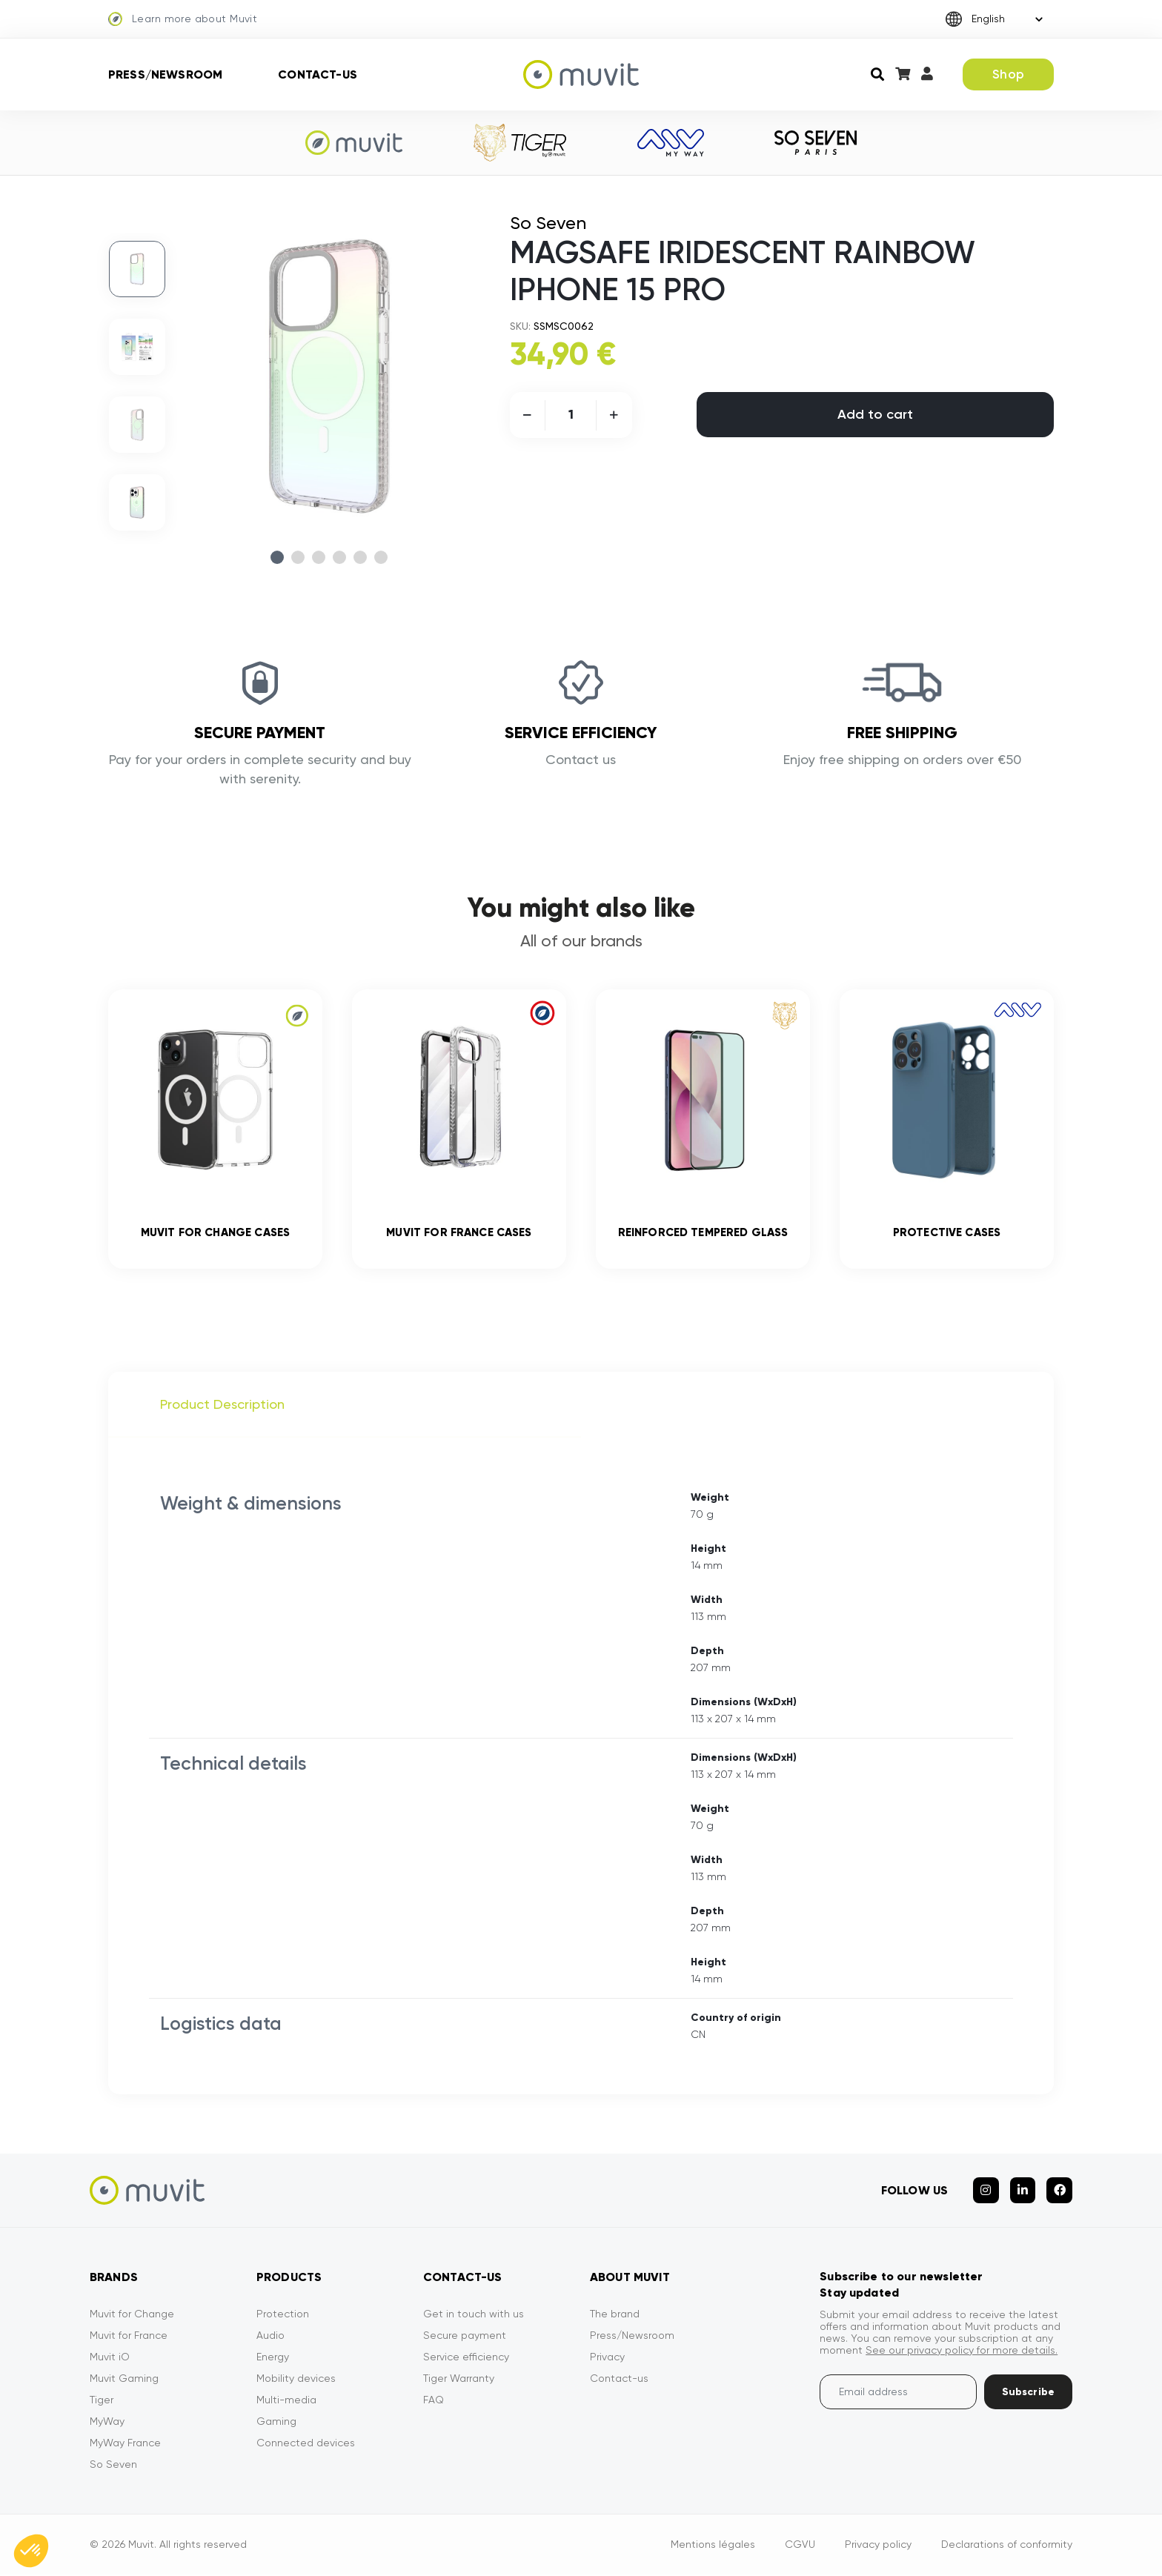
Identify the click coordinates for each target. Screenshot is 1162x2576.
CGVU (800, 2546)
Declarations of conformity (1006, 2546)
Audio (270, 2337)
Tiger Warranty (458, 2380)
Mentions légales (713, 2546)
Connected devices (305, 2444)
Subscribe (1028, 2393)
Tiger (101, 2401)
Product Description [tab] (222, 1406)
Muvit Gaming (124, 2380)
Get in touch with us (473, 2315)
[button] (31, 2551)
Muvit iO (110, 2358)
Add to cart (875, 414)
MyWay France (125, 2444)
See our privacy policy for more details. (962, 2351)
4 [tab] (339, 557)
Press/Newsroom (165, 74)
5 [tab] (360, 557)
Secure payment (464, 2337)
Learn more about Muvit (182, 19)
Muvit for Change (132, 2315)
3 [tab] (318, 557)
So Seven (113, 2466)
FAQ (433, 2401)
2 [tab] (298, 557)
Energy (272, 2358)
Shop (1008, 74)
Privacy (607, 2358)
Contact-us (317, 74)
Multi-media (286, 2401)
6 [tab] (381, 557)
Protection (282, 2315)
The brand (615, 2315)
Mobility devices (296, 2380)
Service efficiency (466, 2358)
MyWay (107, 2423)
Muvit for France (128, 2337)
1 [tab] (277, 557)
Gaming (276, 2423)
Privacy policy (878, 2546)
